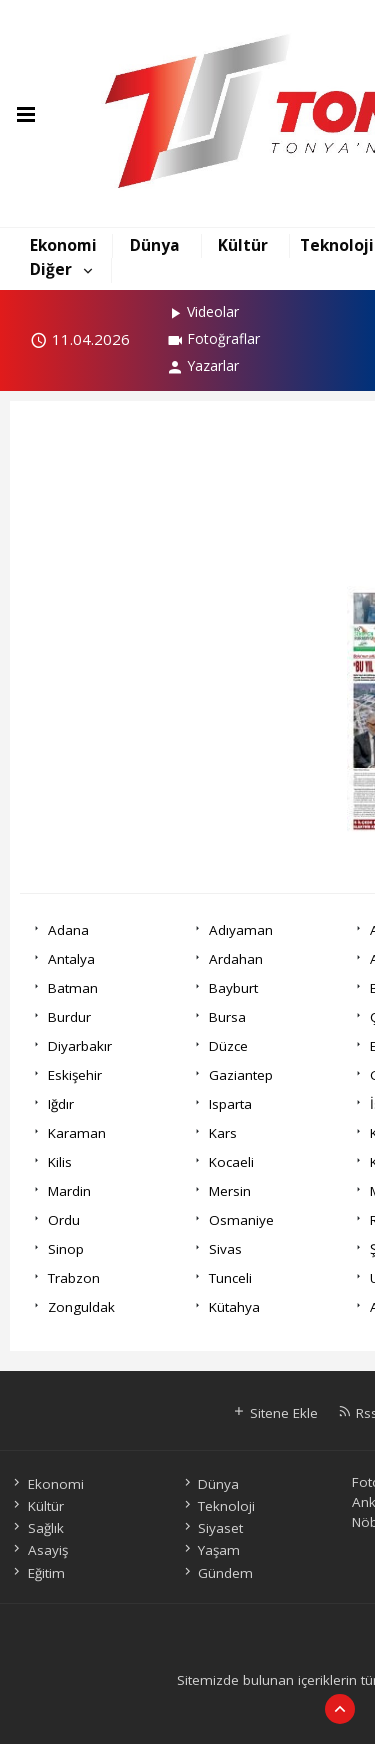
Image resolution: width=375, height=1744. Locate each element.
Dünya (155, 245)
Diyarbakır (80, 1046)
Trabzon (74, 1278)
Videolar (202, 311)
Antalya (71, 959)
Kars (223, 1133)
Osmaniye (241, 1220)
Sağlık (36, 1528)
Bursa (227, 1017)
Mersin (230, 1191)
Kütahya (234, 1307)
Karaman (77, 1133)
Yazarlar (202, 365)
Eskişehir (75, 1075)
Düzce (228, 1046)
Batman (73, 988)
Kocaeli (231, 1162)
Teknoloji (337, 245)
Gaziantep (241, 1075)
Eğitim (37, 1573)
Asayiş (38, 1550)
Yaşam (210, 1550)
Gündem (217, 1573)
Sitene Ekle (275, 1413)
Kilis (60, 1162)
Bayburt (233, 988)
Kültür (243, 245)
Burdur (69, 1017)
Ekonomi (63, 245)
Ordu (64, 1220)
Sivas (225, 1249)
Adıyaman (241, 930)
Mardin (69, 1191)
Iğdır (61, 1104)
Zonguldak (81, 1307)
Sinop (66, 1249)
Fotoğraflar (213, 338)
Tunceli (230, 1278)
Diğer (51, 269)
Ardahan (236, 959)
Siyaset (212, 1528)
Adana (68, 930)
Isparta (230, 1104)
